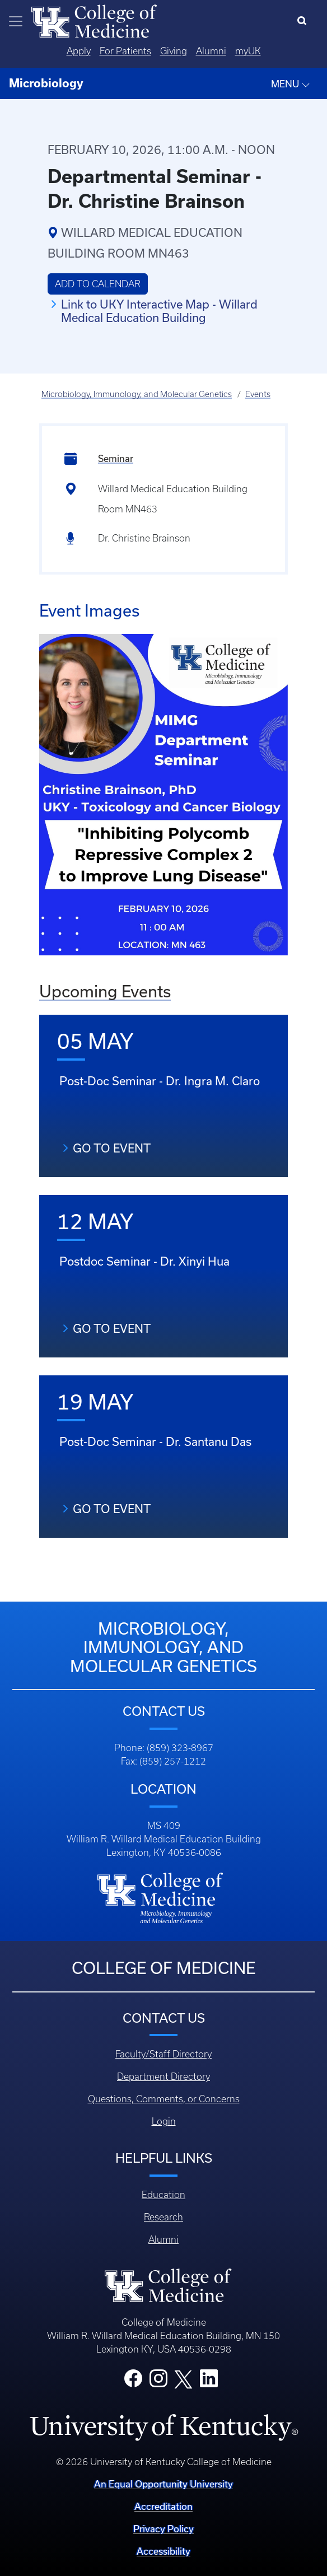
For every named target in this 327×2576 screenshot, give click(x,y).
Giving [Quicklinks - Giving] (173, 51)
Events (257, 394)
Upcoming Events (105, 991)
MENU (290, 84)
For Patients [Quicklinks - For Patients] (125, 51)
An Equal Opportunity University (163, 2484)
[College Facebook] (133, 2382)
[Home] (94, 20)
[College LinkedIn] (209, 2382)
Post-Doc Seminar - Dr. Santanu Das (155, 1441)
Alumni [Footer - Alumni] (163, 2239)
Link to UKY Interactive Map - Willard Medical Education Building (159, 310)
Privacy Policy (163, 2528)
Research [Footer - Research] (163, 2217)
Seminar (115, 458)
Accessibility (163, 2551)
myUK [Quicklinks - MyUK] (248, 51)
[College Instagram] (158, 2382)
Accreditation (163, 2506)
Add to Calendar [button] (98, 284)
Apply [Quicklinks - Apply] (79, 51)
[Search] (304, 21)
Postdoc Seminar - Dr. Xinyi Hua (144, 1261)
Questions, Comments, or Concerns (164, 2099)
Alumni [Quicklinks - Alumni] (211, 51)
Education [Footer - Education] (163, 2195)
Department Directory (163, 2076)
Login (164, 2121)
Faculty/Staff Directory (163, 2054)
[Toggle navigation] (15, 21)
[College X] (184, 2378)
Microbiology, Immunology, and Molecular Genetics (136, 394)
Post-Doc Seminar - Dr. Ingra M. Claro (159, 1081)
